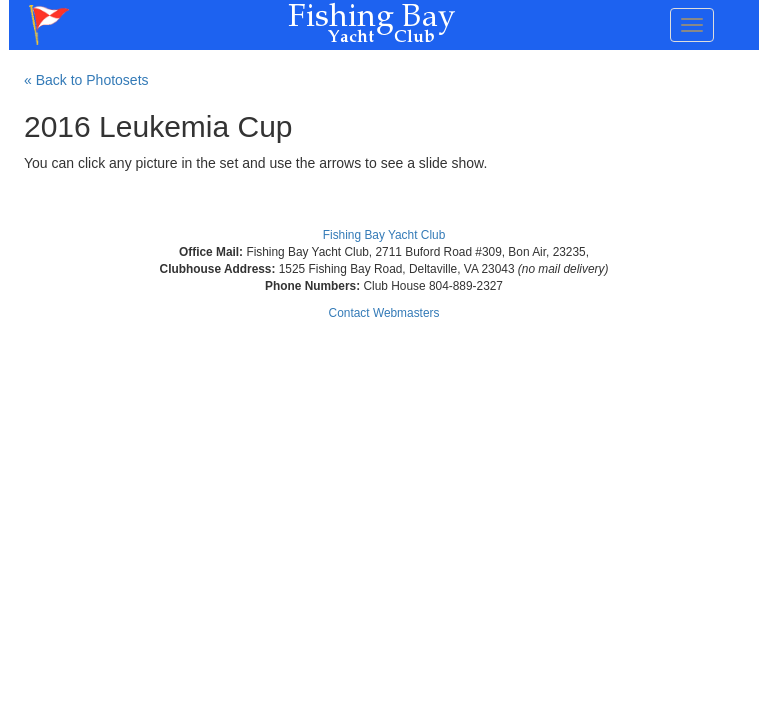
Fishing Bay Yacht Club (384, 235)
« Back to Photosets (86, 80)
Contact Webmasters (384, 313)
